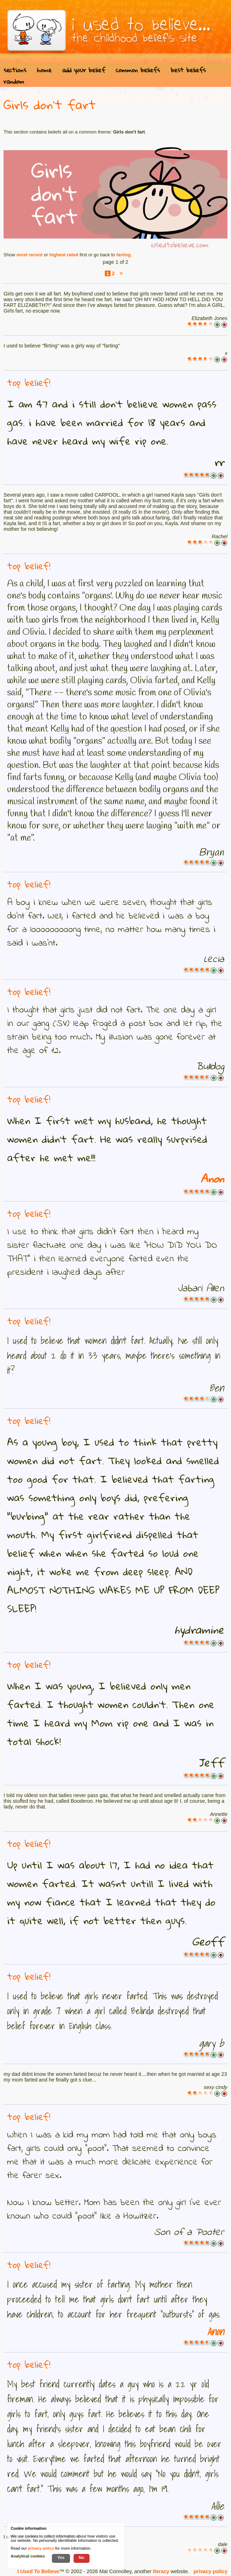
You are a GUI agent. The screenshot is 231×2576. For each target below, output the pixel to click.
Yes (60, 2557)
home (44, 69)
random (14, 81)
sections (15, 69)
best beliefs (188, 69)
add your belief (83, 69)
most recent (29, 254)
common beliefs (138, 69)
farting (123, 254)
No (82, 2557)
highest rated (64, 254)
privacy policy (210, 2571)
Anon (212, 1178)
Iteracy (161, 2571)
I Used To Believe (38, 2571)
